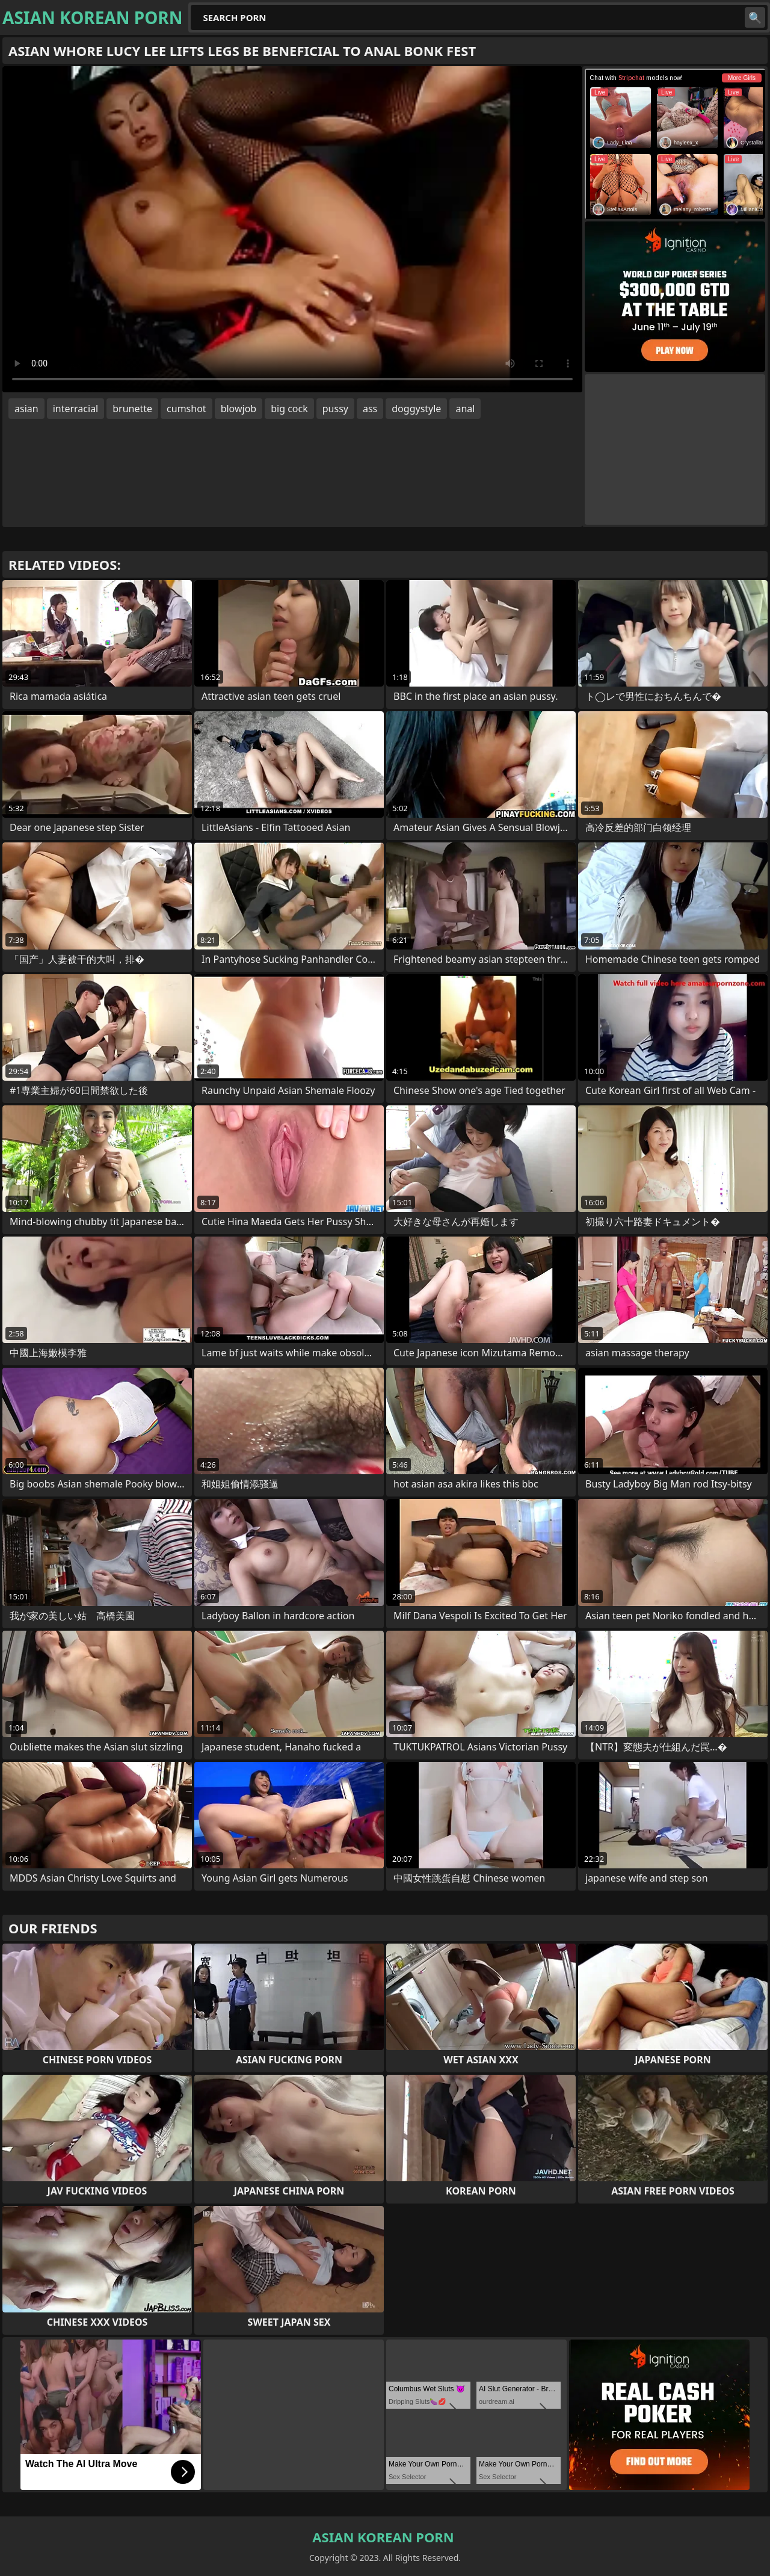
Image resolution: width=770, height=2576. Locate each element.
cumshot (186, 408)
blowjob (239, 408)
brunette (132, 408)
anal (465, 408)
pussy (335, 408)
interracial (76, 408)
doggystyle (416, 408)
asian (26, 408)
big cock (289, 408)
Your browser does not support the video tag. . (292, 229)
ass (370, 408)
